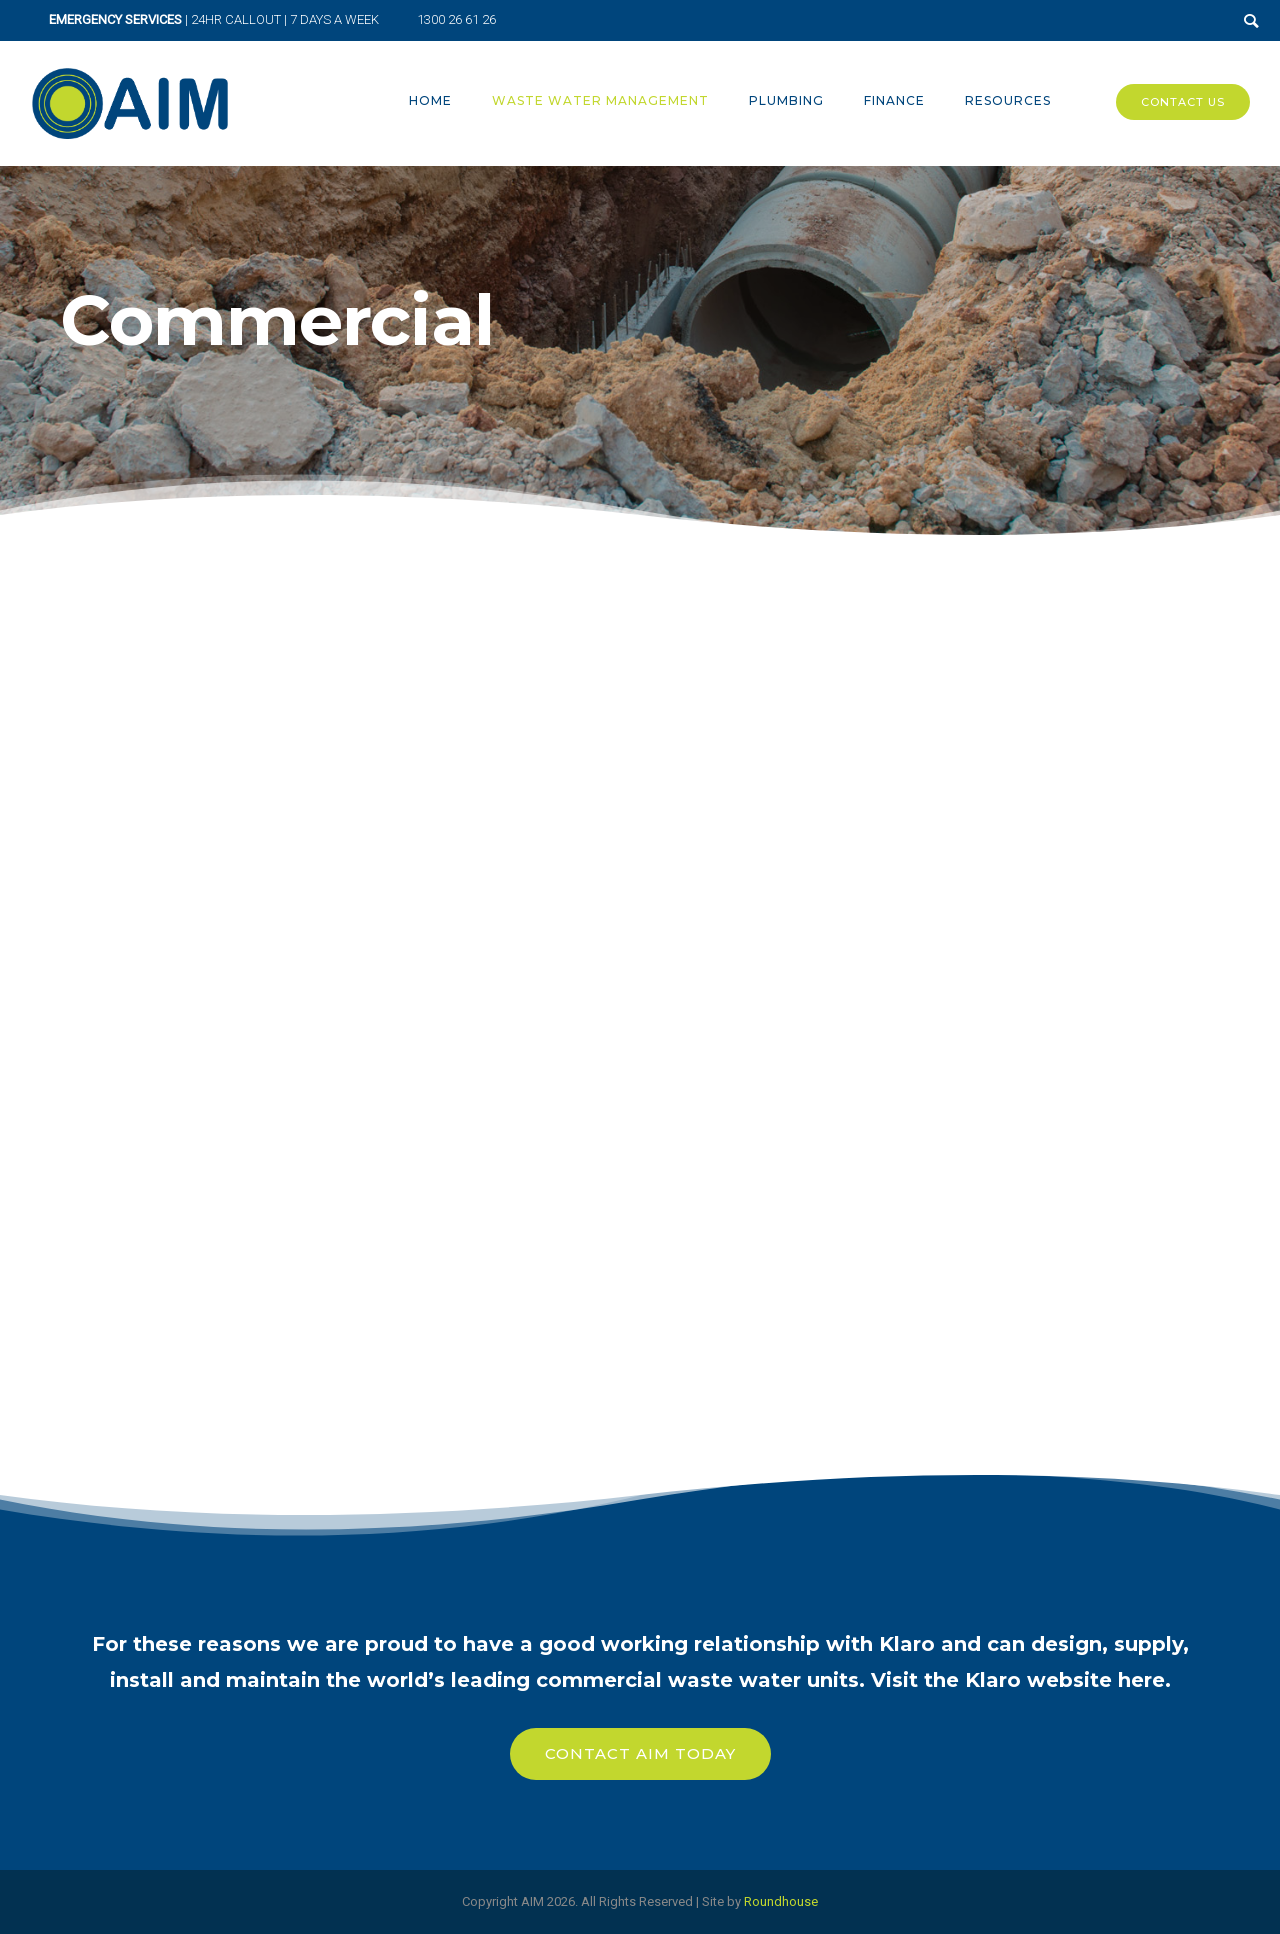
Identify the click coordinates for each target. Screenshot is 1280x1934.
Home (430, 100)
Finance (894, 100)
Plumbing (786, 100)
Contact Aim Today (640, 1753)
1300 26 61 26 (456, 19)
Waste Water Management (600, 100)
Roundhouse (781, 1901)
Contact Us (1183, 102)
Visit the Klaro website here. (1021, 1680)
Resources (1008, 100)
